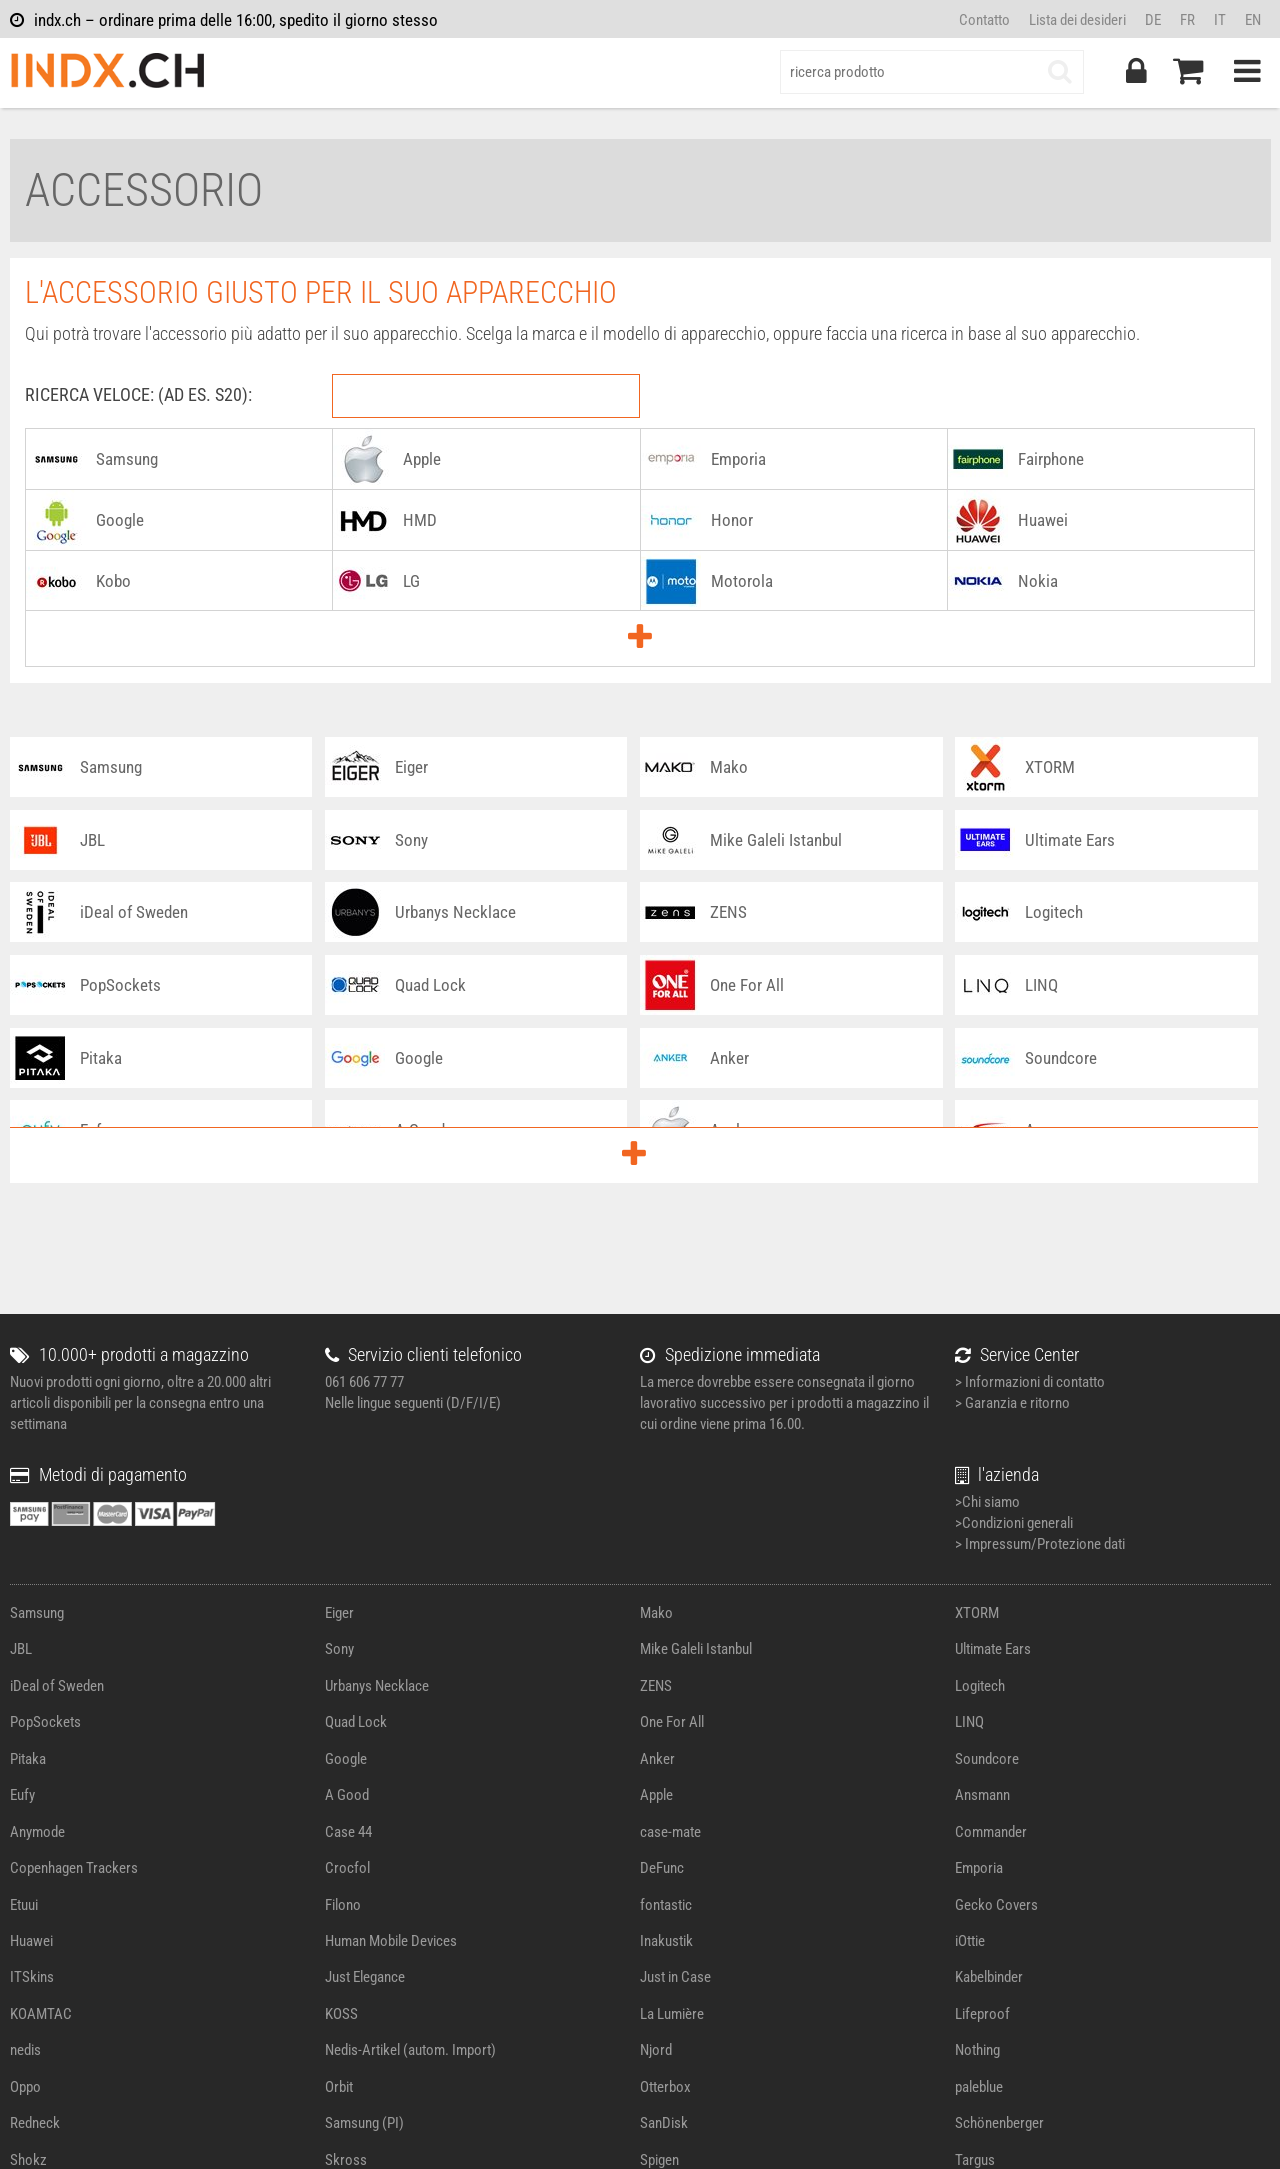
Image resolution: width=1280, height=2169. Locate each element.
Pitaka (28, 1759)
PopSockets (45, 1722)
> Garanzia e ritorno (1012, 1403)
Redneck (35, 2123)
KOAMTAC (41, 2014)
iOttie (970, 1941)
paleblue (979, 2087)
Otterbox (665, 2087)
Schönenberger (999, 2123)
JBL (21, 1649)
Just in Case (675, 1977)
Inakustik (666, 1941)
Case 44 (348, 1832)
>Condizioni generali (1014, 1523)
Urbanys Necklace (377, 1686)
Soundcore (987, 1759)
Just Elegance (365, 1977)
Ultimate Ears (993, 1649)
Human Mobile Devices (391, 1941)
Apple (656, 1795)
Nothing (977, 2050)
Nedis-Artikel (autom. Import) (410, 2050)
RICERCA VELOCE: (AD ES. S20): (138, 394)
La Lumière (672, 2014)
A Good (347, 1795)
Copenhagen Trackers (74, 1868)
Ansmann (982, 1795)
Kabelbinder (989, 1977)
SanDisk (664, 2123)
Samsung (37, 1613)
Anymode (37, 1832)
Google (346, 1759)
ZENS (656, 1686)
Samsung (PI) (364, 2123)
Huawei (31, 1941)
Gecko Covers (996, 1905)
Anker (657, 1759)
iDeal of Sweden (57, 1686)
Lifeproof (982, 2014)
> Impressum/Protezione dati (1040, 1544)
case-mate (670, 1832)
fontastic (666, 1905)
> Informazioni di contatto (1030, 1382)
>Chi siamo (987, 1502)
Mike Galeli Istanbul (696, 1649)
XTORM (977, 1613)
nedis (25, 2050)
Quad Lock (356, 1722)
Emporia (979, 1868)
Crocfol (347, 1868)
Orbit (339, 2087)
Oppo (25, 2087)
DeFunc (662, 1868)
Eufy (22, 1795)
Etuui (24, 1905)
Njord (656, 2050)
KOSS (341, 2014)
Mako (656, 1613)
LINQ (969, 1722)
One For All (672, 1722)
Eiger (339, 1613)
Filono (343, 1905)
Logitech (980, 1686)
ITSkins (32, 1977)
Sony (339, 1649)
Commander (991, 1832)
